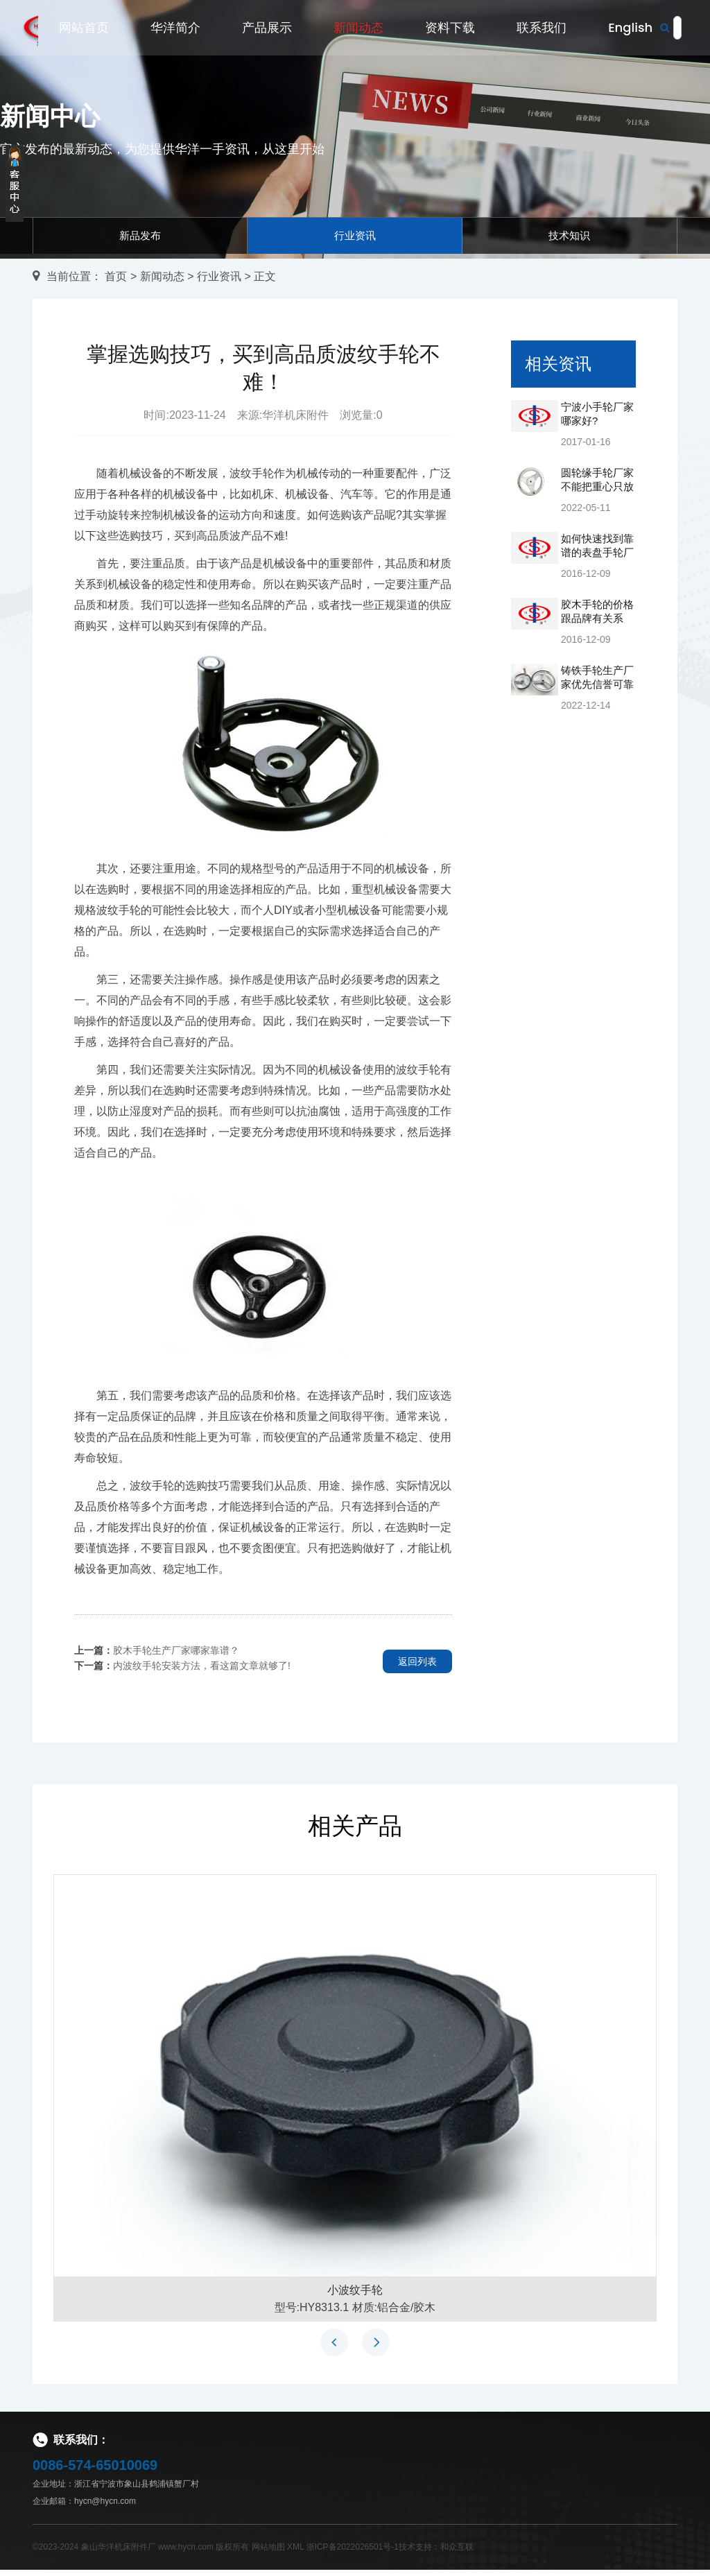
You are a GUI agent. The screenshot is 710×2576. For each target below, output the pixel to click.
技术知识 (569, 238)
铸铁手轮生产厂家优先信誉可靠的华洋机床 (597, 690)
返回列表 (417, 1666)
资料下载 (450, 29)
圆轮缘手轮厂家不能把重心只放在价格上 (597, 492)
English (630, 29)
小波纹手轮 (355, 2296)
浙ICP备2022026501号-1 (352, 2553)
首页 (116, 282)
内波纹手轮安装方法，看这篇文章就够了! (202, 1671)
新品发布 (140, 238)
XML (295, 2553)
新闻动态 (358, 29)
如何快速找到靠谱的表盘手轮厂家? (597, 558)
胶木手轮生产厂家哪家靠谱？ (176, 1655)
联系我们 (541, 29)
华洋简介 (175, 29)
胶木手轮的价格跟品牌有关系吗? (597, 624)
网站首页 (84, 29)
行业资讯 (355, 238)
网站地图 (268, 2553)
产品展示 (267, 29)
